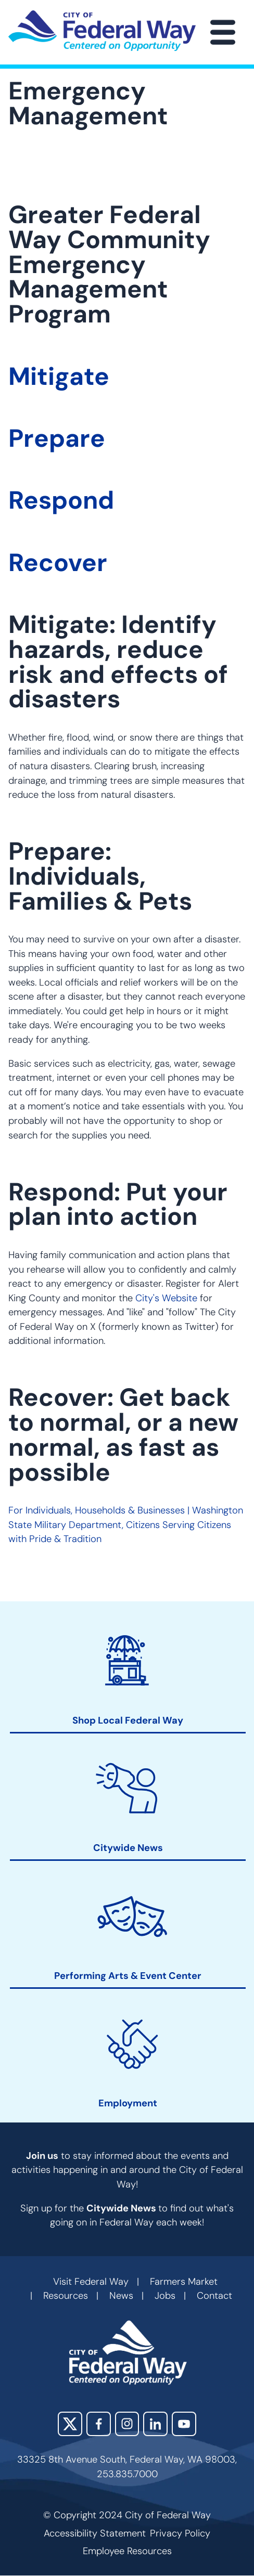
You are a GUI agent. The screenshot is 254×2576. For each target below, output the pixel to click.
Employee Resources (127, 2551)
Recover (57, 563)
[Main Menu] (223, 32)
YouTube (184, 2424)
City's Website (166, 1298)
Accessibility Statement (95, 2533)
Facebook (99, 2424)
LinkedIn (155, 2424)
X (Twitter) (70, 2424)
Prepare (56, 438)
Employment (127, 2104)
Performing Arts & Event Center (127, 1976)
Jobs (165, 2295)
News (121, 2295)
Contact (214, 2295)
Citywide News (128, 1848)
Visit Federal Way (91, 2281)
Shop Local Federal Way (127, 1721)
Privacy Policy (180, 2533)
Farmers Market (184, 2281)
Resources (65, 2295)
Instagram (127, 2424)
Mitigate (58, 376)
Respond (61, 500)
